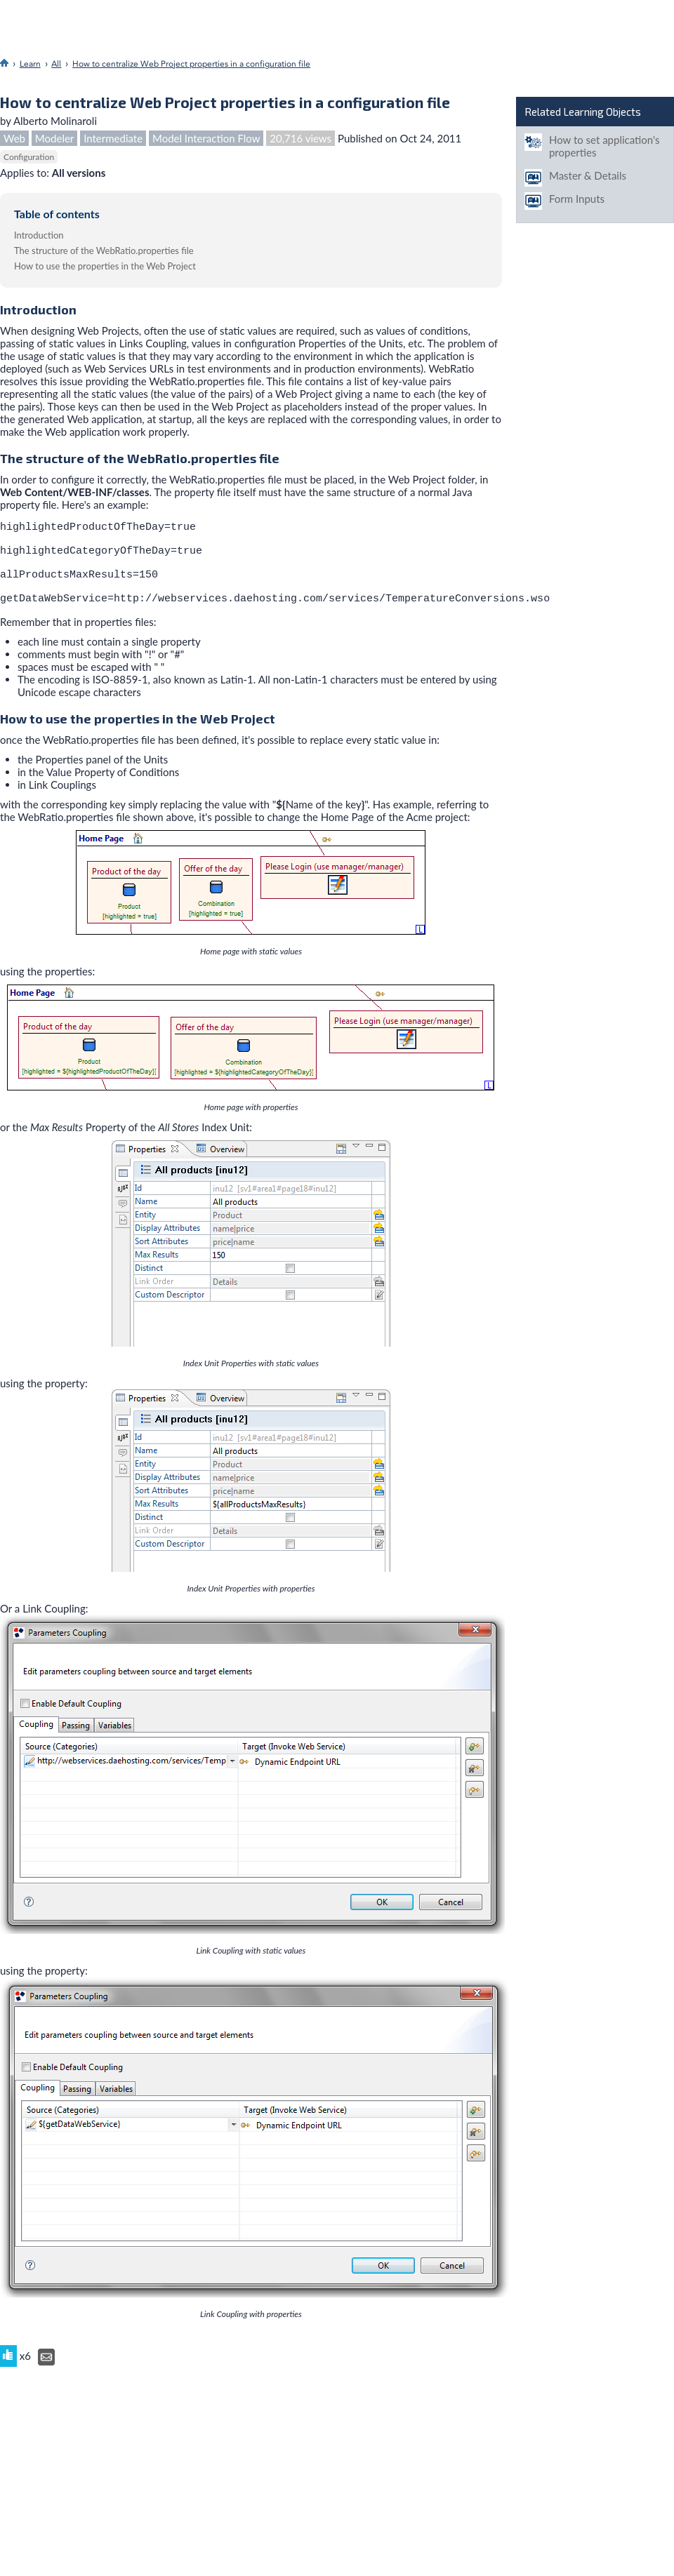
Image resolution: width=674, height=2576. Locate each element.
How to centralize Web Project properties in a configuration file (191, 64)
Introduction (39, 235)
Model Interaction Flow (206, 138)
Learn (30, 64)
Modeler (54, 138)
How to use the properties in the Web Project (105, 266)
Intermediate (113, 138)
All (56, 64)
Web (14, 138)
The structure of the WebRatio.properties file (104, 250)
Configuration (29, 157)
